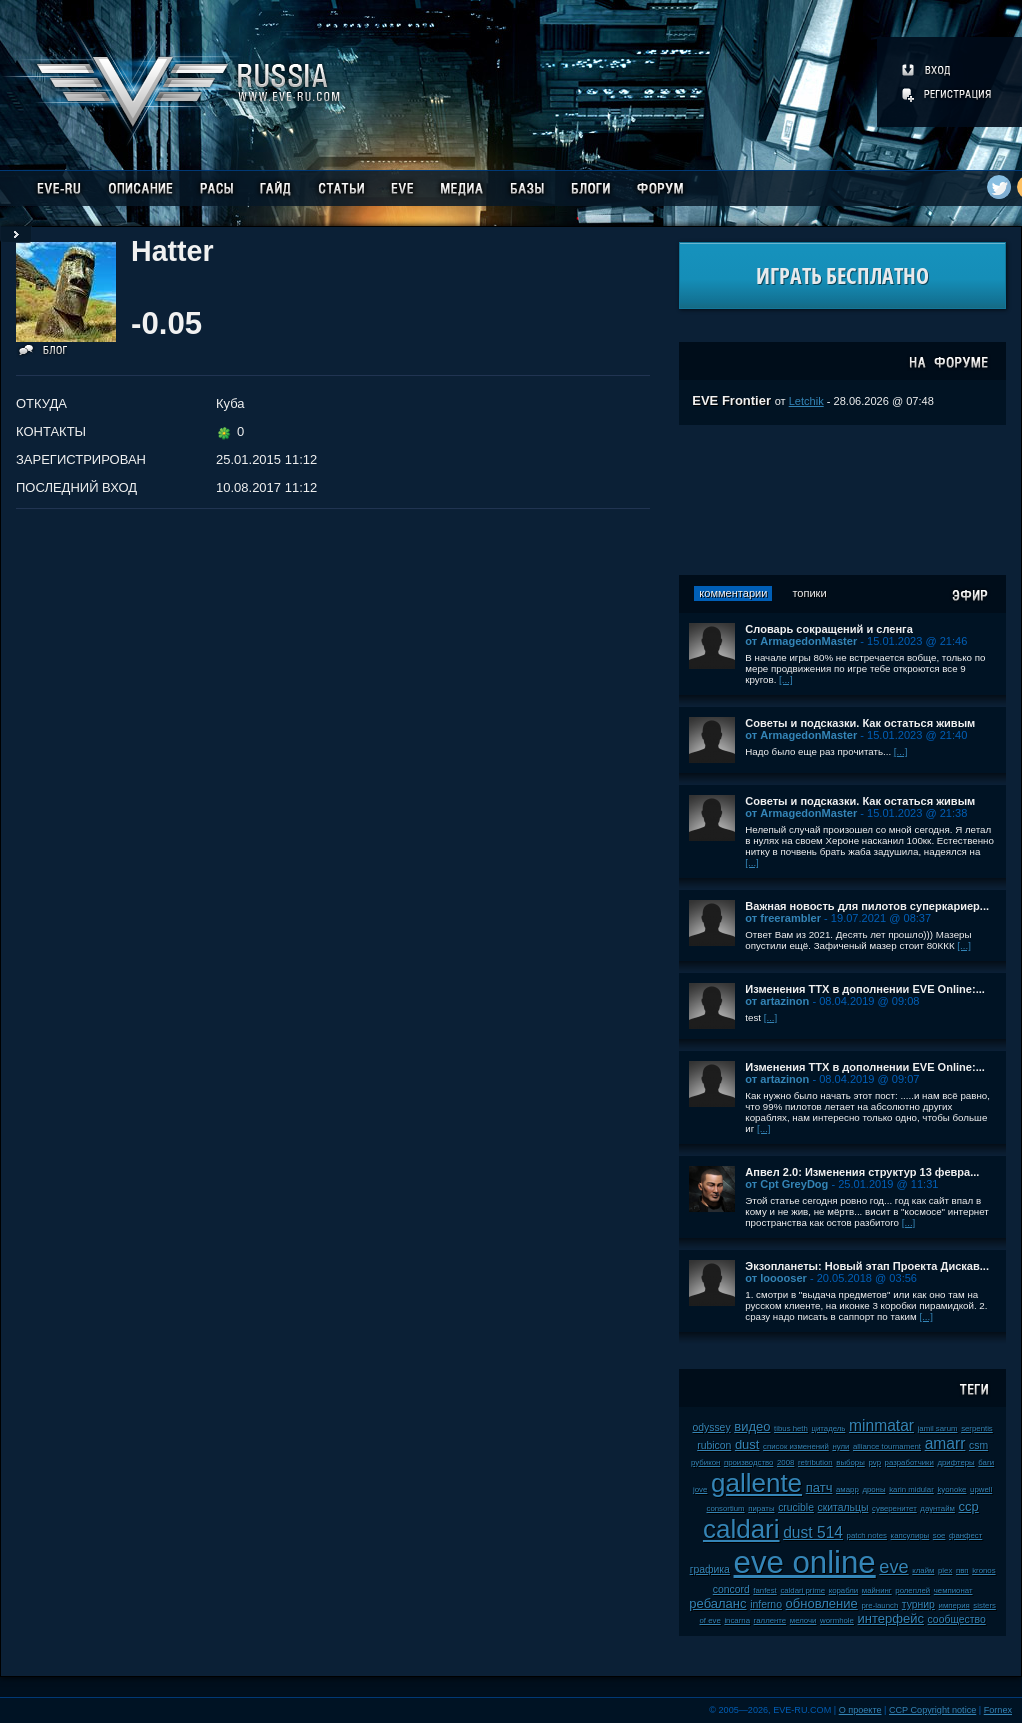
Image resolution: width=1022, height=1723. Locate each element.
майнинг (877, 1590)
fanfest (764, 1590)
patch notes (867, 1535)
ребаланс (717, 1603)
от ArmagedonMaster (801, 641)
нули (840, 1446)
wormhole (837, 1620)
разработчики (909, 1462)
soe (939, 1535)
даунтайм (937, 1508)
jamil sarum (938, 1428)
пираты (761, 1508)
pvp (874, 1462)
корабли (844, 1590)
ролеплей (912, 1590)
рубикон (705, 1462)
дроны (873, 1489)
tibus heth (791, 1428)
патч (819, 1487)
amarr (945, 1443)
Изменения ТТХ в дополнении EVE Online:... (865, 989)
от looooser (776, 1278)
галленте (770, 1620)
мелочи (803, 1620)
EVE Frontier (731, 400)
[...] (786, 679)
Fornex (998, 1710)
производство (748, 1462)
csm (978, 1445)
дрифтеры (955, 1462)
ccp (969, 1506)
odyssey (711, 1427)
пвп (962, 1570)
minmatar (881, 1425)
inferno (766, 1604)
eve (893, 1567)
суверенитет (894, 1508)
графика (710, 1569)
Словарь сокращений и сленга (829, 629)
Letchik (806, 401)
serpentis (977, 1428)
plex (945, 1570)
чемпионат (953, 1590)
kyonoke (951, 1489)
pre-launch (879, 1605)
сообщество (957, 1619)
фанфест (965, 1535)
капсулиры (910, 1535)
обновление (822, 1603)
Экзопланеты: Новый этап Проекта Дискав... (867, 1266)
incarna (737, 1620)
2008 (785, 1462)
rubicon (714, 1445)
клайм (923, 1570)
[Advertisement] (843, 500)
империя (954, 1605)
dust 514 (813, 1532)
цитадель (829, 1428)
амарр (847, 1489)
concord (731, 1589)
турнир (918, 1604)
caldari (741, 1529)
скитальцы (843, 1507)
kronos (983, 1570)
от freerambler (783, 918)
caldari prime (802, 1590)
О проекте (860, 1710)
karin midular (911, 1489)
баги (986, 1462)
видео (752, 1426)
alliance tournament (887, 1446)
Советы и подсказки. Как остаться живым (860, 723)
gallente (756, 1483)
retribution (815, 1462)
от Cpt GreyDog (786, 1184)
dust (747, 1444)
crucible (796, 1507)
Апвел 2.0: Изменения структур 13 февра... (862, 1172)
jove (700, 1489)
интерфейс (891, 1618)
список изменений (796, 1446)
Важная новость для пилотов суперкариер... (867, 906)
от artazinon (777, 1001)
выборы (850, 1462)
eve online (805, 1562)
